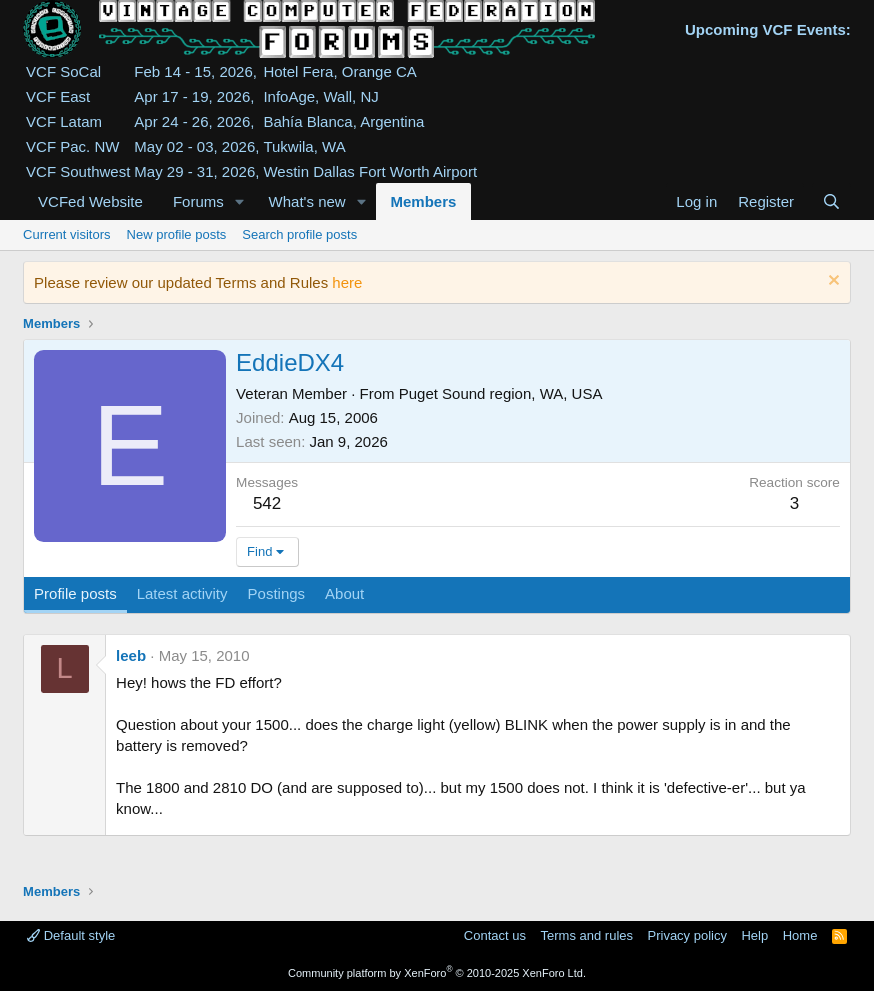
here (347, 282)
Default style (71, 935)
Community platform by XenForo (437, 973)
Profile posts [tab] (75, 593)
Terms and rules (587, 935)
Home (800, 935)
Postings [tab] (277, 593)
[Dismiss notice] (831, 282)
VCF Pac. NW (72, 146)
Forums (198, 201)
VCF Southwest (78, 171)
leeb (131, 655)
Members (424, 201)
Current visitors (66, 234)
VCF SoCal (63, 71)
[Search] (831, 201)
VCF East (58, 96)
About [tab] (344, 593)
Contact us (495, 935)
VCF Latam (64, 121)
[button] (240, 201)
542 (267, 503)
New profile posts (177, 234)
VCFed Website (90, 201)
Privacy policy (687, 935)
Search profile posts (299, 234)
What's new (307, 201)
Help (754, 935)
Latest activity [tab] (182, 593)
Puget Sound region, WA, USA (501, 393)
